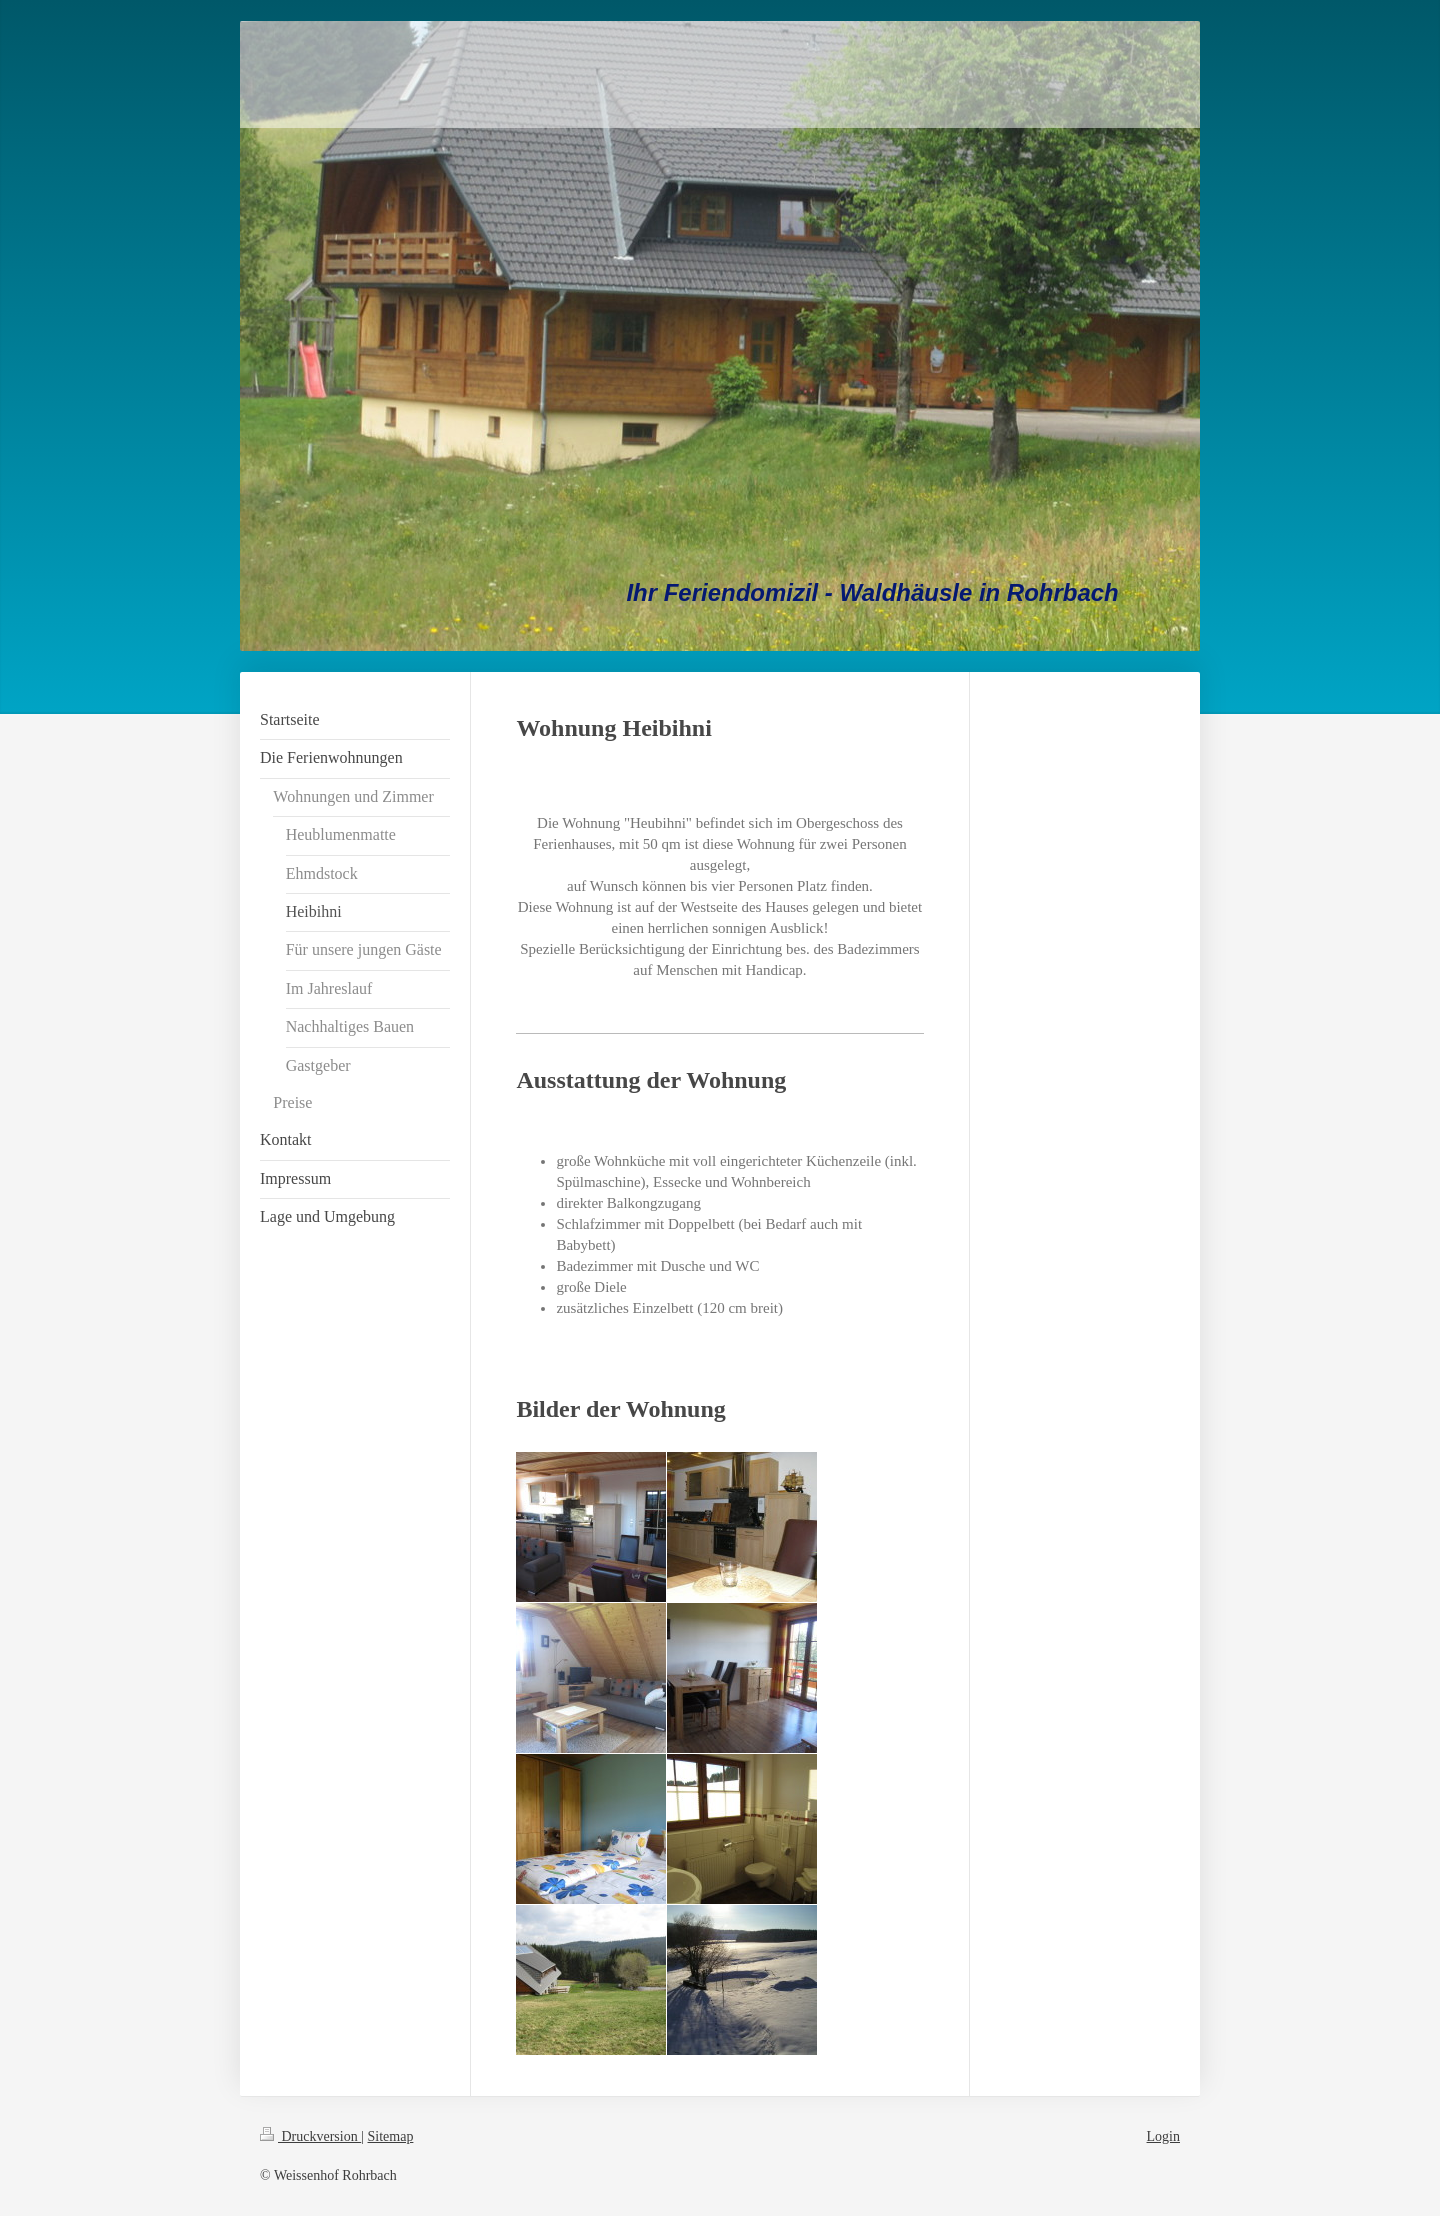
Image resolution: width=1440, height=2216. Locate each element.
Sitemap (391, 2136)
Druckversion (310, 2136)
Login (1163, 2136)
